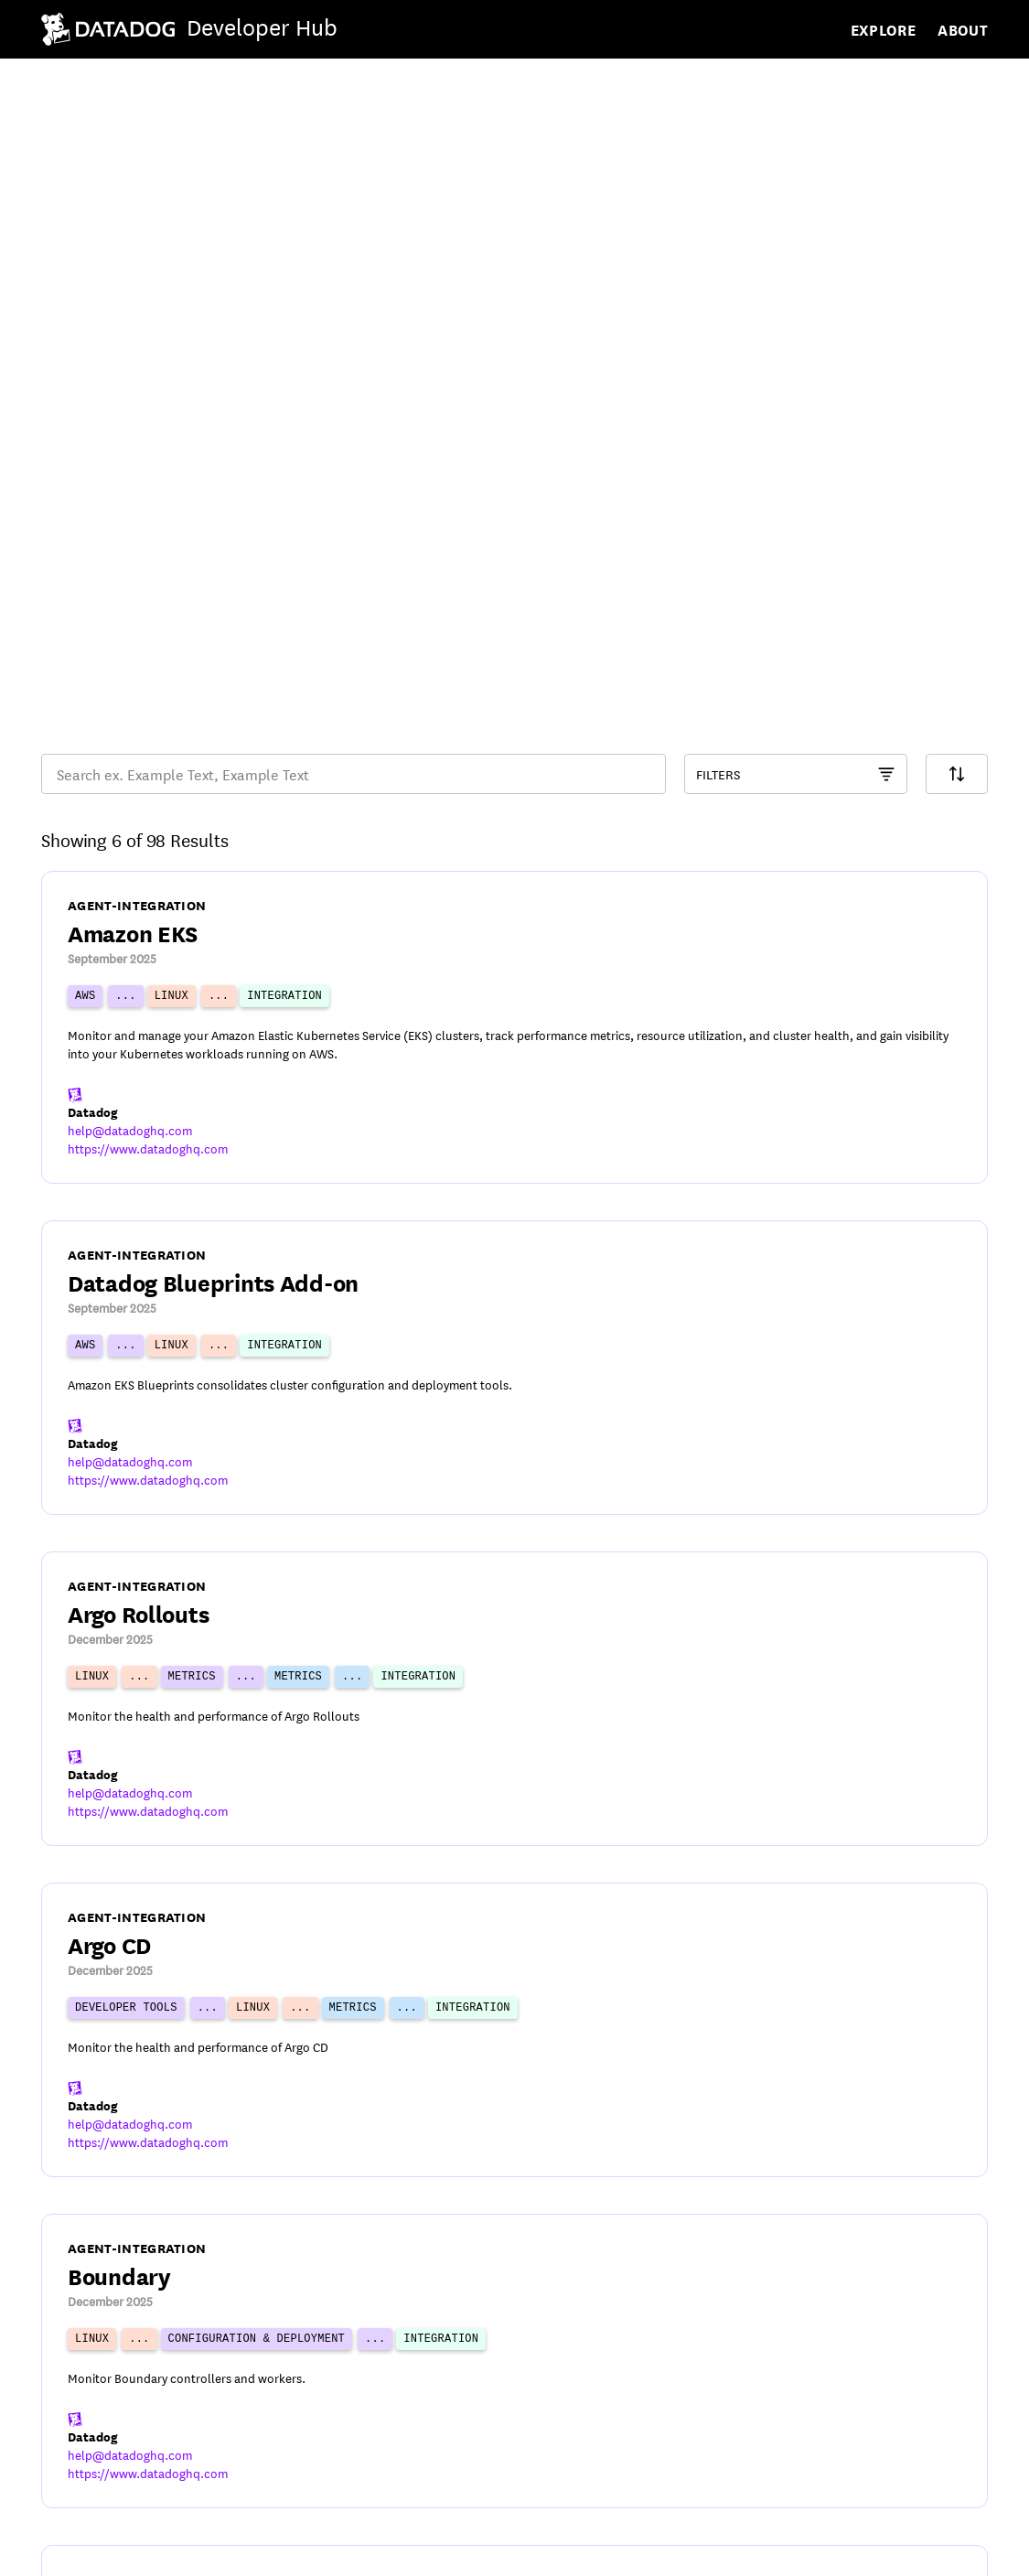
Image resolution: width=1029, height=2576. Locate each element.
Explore (883, 28)
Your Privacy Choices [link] (370, 2550)
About (963, 28)
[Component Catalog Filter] (795, 272)
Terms (60, 2550)
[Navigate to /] (189, 29)
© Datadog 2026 (97, 2499)
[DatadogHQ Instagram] (969, 2548)
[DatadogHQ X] (874, 2548)
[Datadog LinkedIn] (922, 2548)
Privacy (141, 2550)
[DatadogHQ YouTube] (827, 2548)
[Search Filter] (957, 272)
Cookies (230, 2550)
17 (623, 2398)
